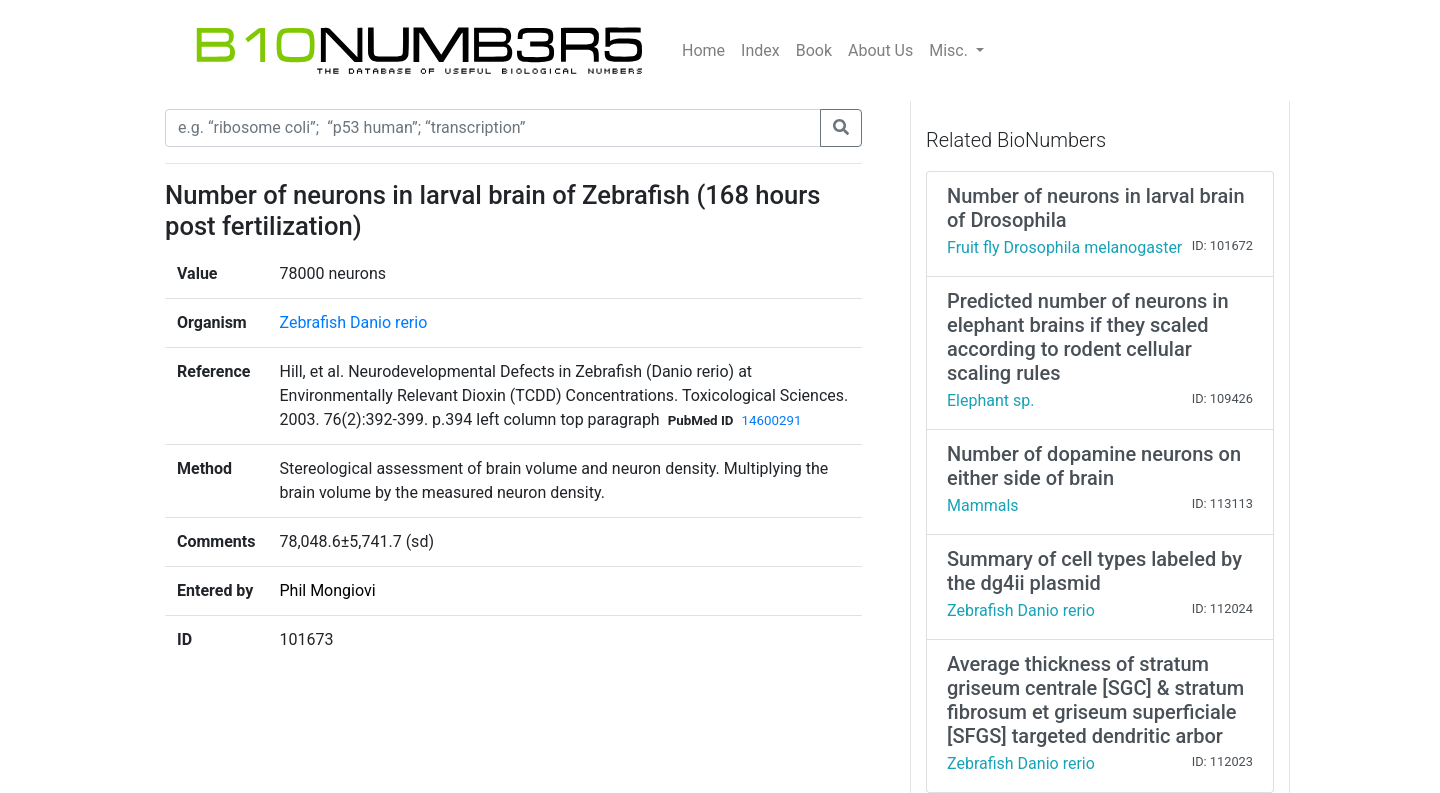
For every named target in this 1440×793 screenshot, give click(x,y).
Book (814, 50)
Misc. (950, 50)
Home (703, 50)
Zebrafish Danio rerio (353, 322)
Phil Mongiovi (327, 590)
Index (760, 50)
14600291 (771, 420)
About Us (880, 50)
